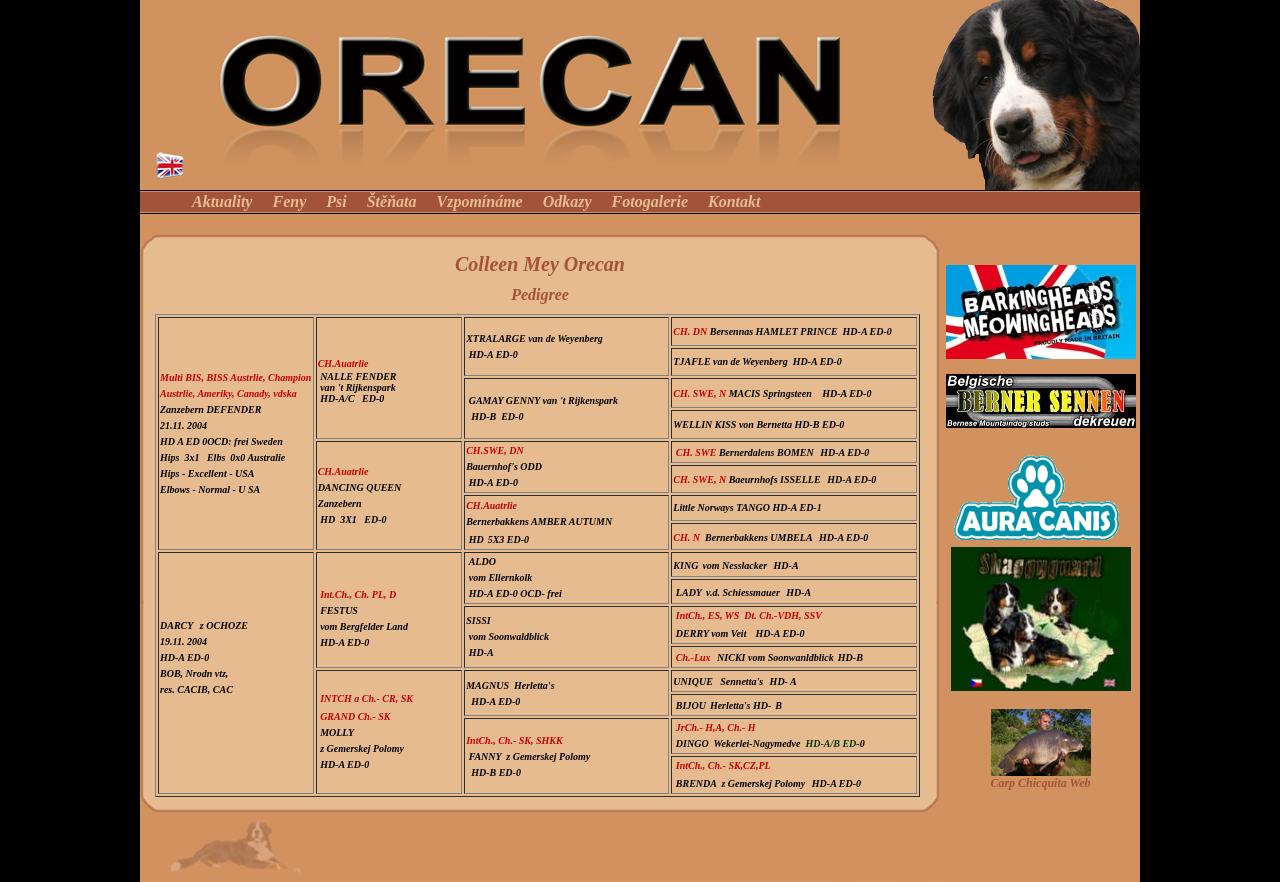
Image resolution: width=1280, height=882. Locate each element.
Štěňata (394, 201)
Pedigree (540, 294)
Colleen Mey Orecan (540, 264)
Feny (289, 201)
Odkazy (567, 201)
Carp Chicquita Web (1040, 783)
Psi (336, 201)
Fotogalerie (650, 201)
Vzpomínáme (479, 201)
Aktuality (222, 201)
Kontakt (734, 201)
